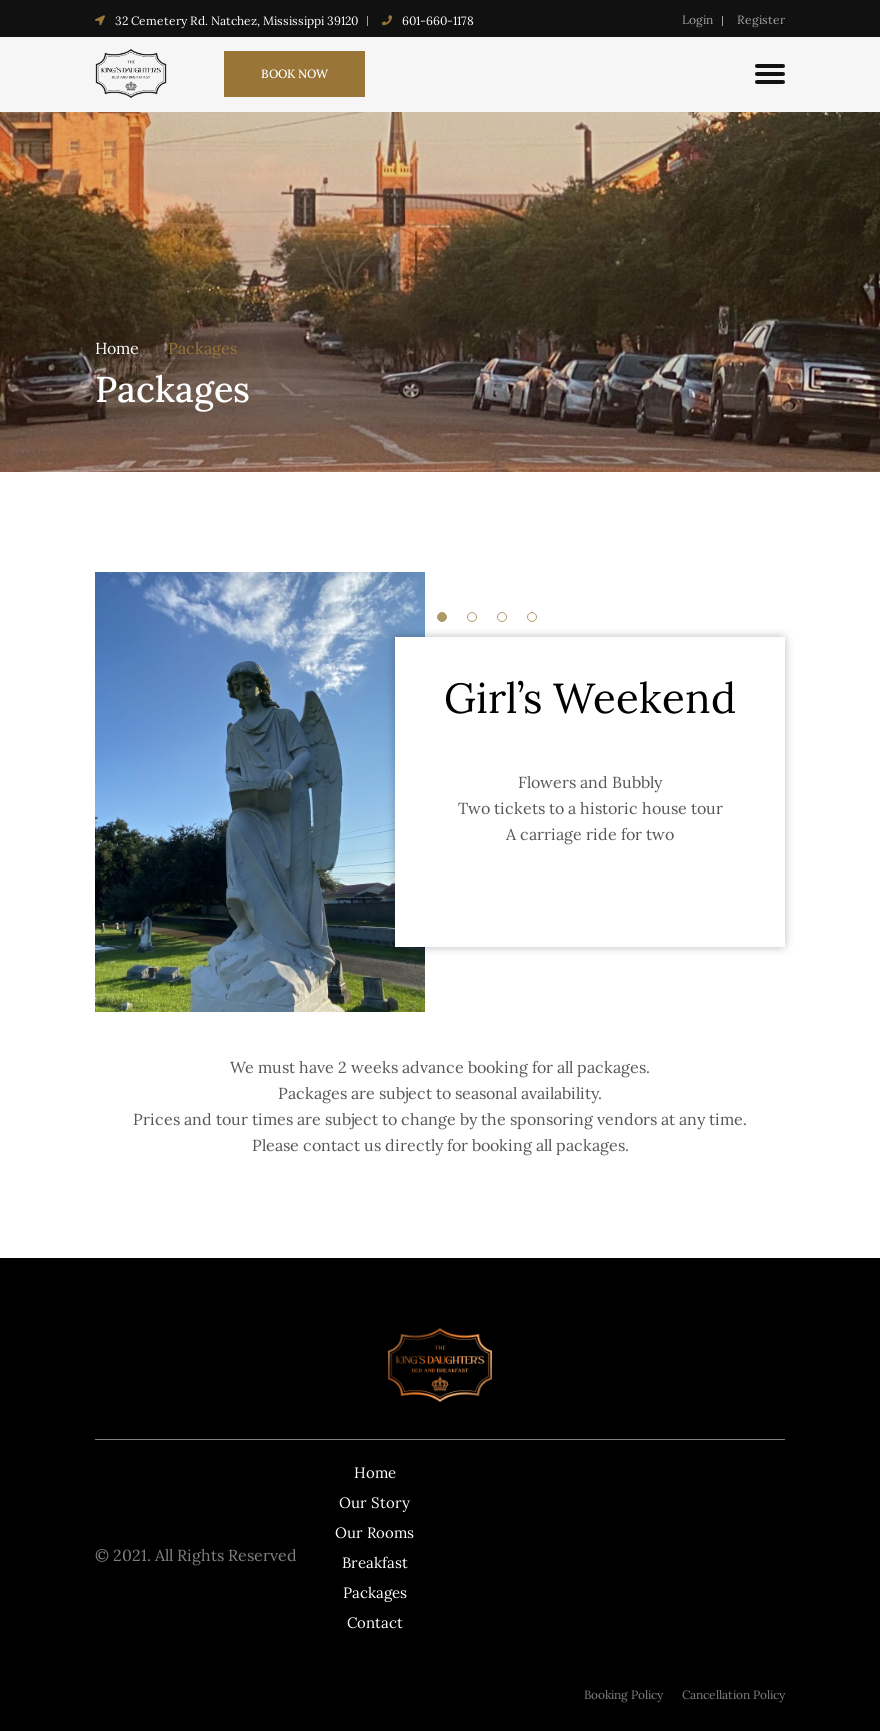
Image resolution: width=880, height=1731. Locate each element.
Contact (375, 1622)
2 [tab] (472, 617)
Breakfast (375, 1562)
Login (697, 20)
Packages (202, 348)
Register (761, 20)
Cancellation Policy (733, 1695)
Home (117, 348)
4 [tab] (532, 617)
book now (294, 73)
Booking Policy (623, 1695)
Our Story (374, 1502)
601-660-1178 (438, 21)
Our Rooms (374, 1532)
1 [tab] (442, 617)
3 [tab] (502, 617)
